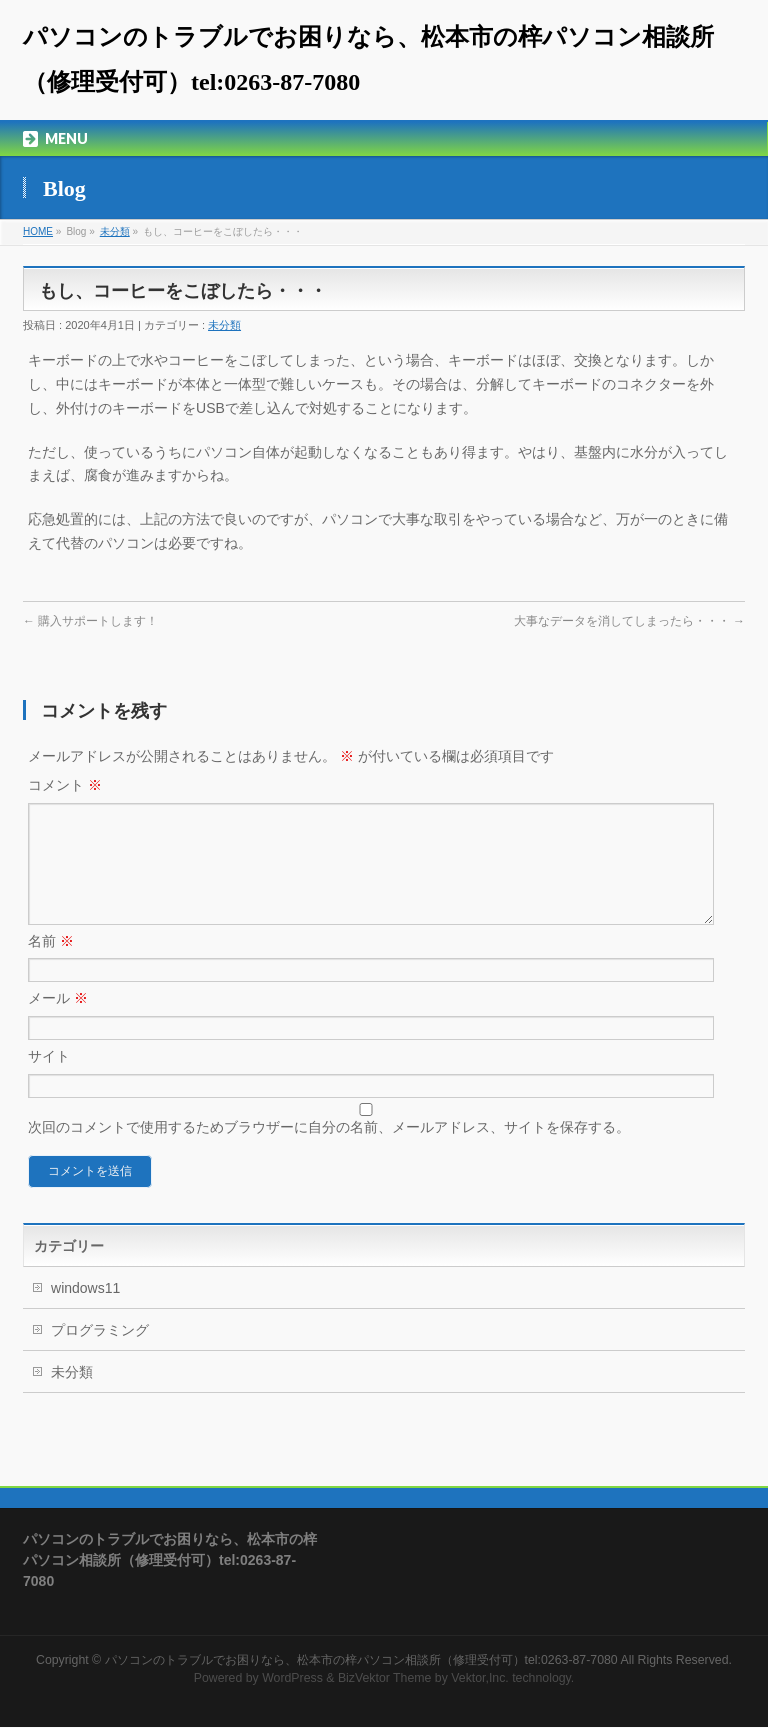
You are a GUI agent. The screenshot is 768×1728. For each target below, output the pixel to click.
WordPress (292, 1679)
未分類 (115, 231)
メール (58, 1022)
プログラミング (100, 1354)
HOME (38, 231)
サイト (49, 1080)
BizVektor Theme (385, 1679)
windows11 (85, 1312)
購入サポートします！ (90, 621)
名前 (51, 965)
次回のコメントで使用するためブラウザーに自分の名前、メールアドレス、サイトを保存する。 (329, 1151)
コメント (65, 785)
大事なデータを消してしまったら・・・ (629, 621)
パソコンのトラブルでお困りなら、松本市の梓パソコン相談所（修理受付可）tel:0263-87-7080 (361, 1661)
